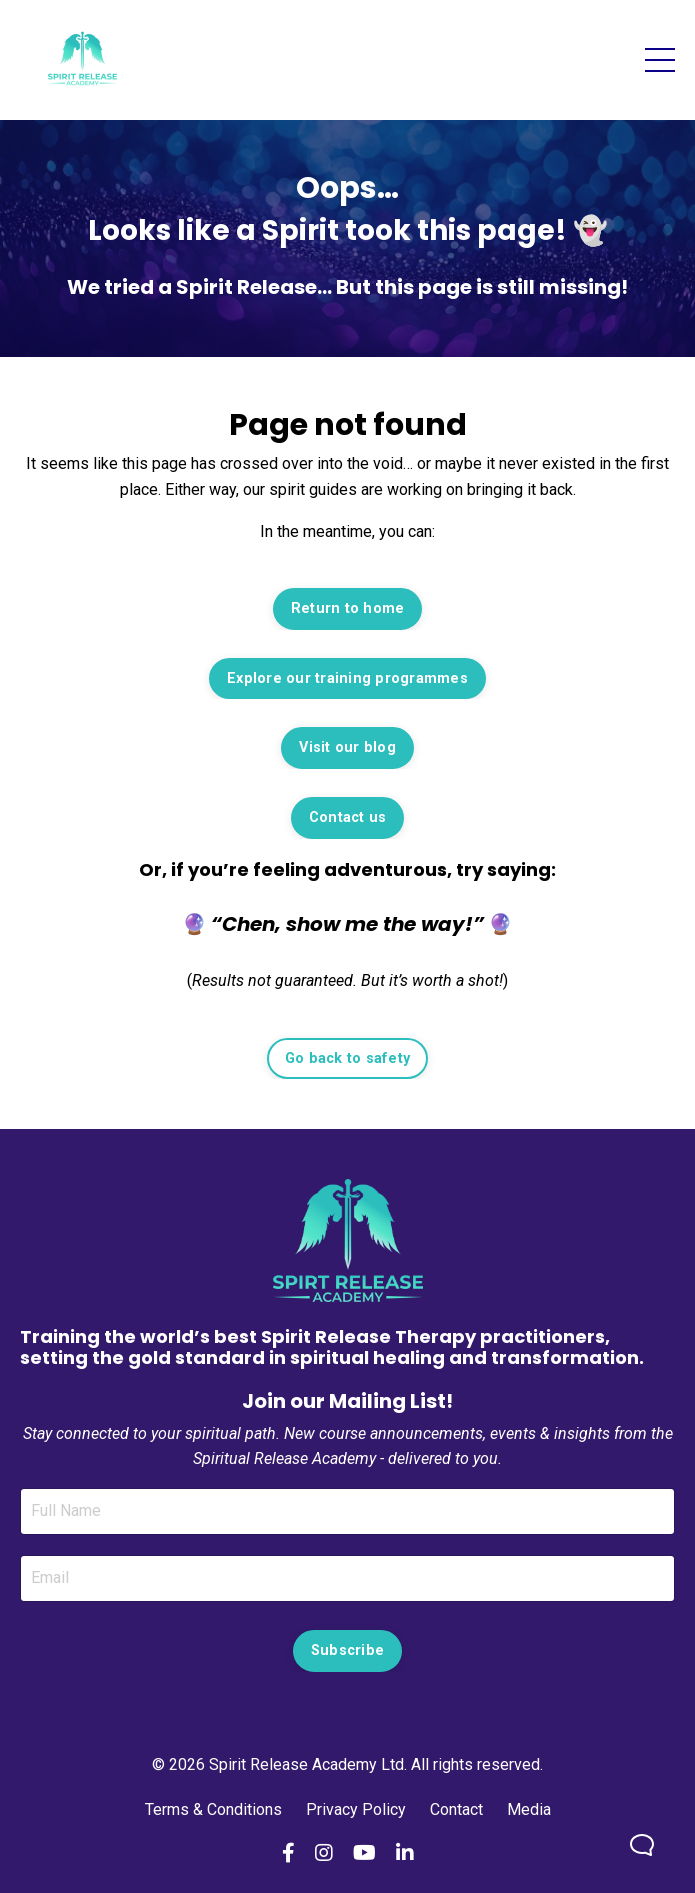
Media (529, 1809)
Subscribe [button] (347, 1650)
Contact (456, 1809)
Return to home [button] (348, 608)
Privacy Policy (356, 1809)
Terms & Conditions (215, 1809)
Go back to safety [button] (347, 1058)
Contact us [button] (348, 817)
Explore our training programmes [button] (347, 678)
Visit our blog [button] (347, 747)
